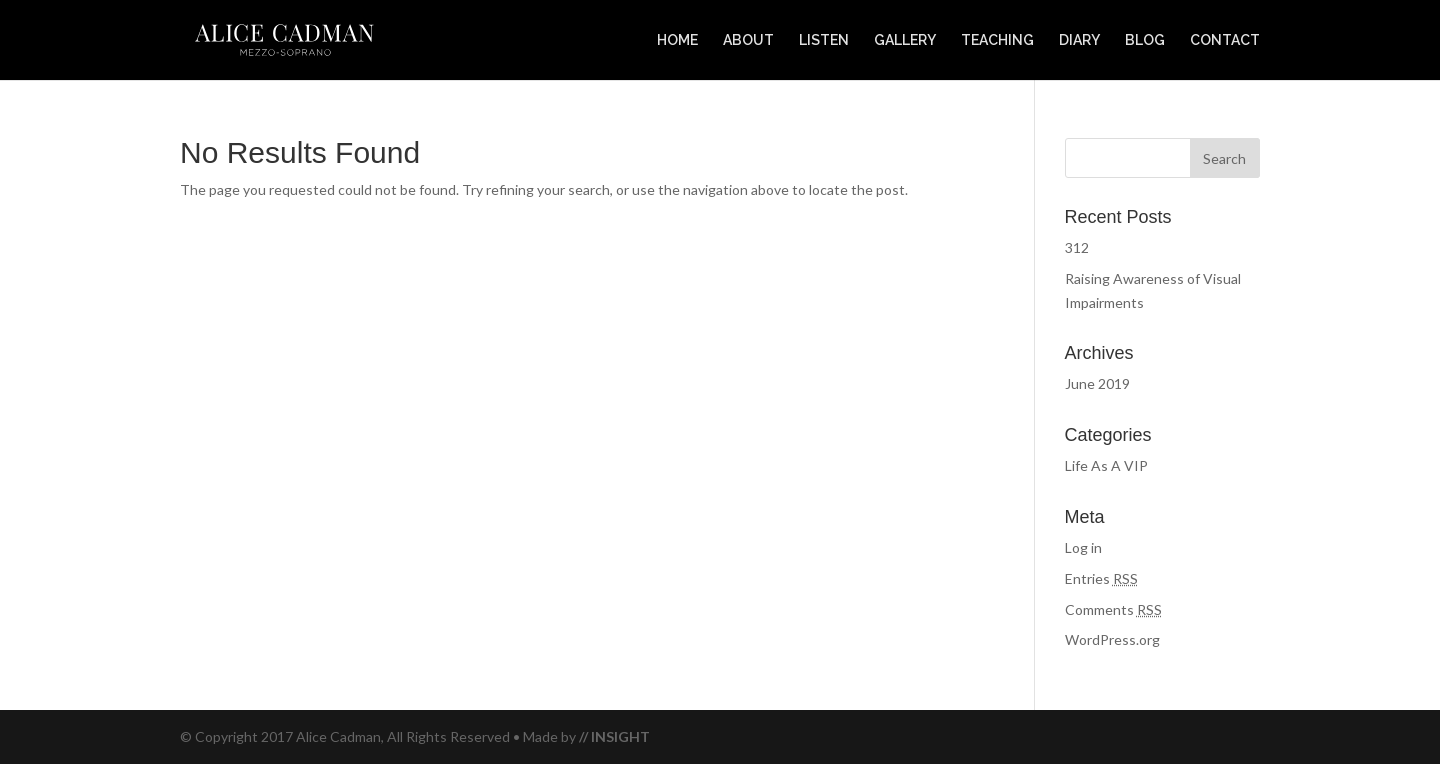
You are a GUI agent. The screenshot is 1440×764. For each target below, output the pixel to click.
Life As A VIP (1106, 465)
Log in (1083, 547)
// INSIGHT (614, 736)
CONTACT (1225, 40)
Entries (1101, 578)
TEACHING (997, 40)
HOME (677, 40)
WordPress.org (1112, 639)
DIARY (1079, 40)
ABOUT (748, 40)
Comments (1113, 609)
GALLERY (905, 40)
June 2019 (1097, 383)
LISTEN (824, 40)
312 (1077, 247)
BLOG (1145, 40)
